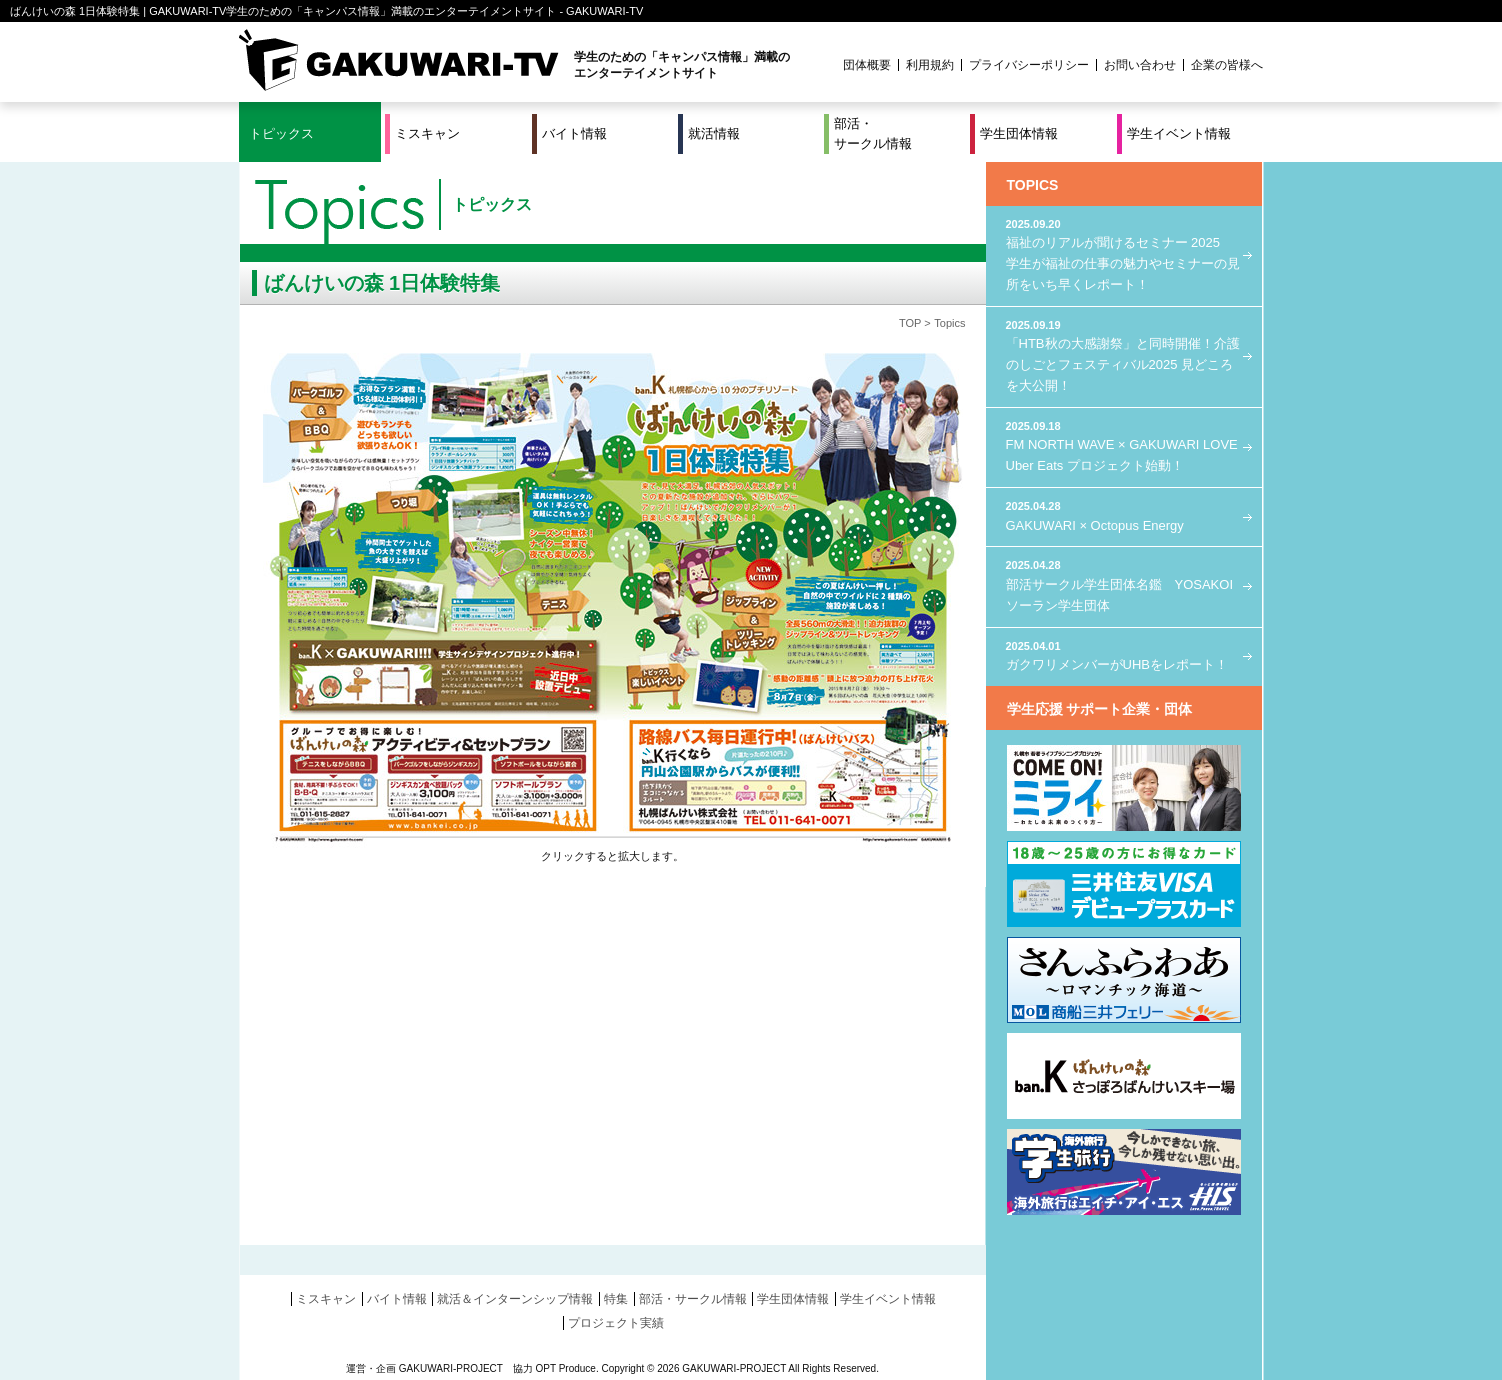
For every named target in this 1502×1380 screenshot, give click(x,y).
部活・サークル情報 (873, 133)
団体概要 (867, 65)
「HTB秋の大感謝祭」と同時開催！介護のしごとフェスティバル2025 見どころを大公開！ (1124, 355)
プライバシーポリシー (1029, 65)
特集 (616, 1299)
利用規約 (930, 65)
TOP (910, 323)
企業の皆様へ (1227, 65)
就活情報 (714, 133)
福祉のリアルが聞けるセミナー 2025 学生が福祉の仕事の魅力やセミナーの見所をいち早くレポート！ (1124, 254)
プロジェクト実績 (616, 1323)
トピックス (281, 133)
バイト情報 (574, 133)
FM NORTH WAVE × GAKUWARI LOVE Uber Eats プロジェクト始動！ (1124, 445)
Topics (949, 323)
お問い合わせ (1140, 65)
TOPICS (1033, 185)
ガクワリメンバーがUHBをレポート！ (1124, 655)
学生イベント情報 (1179, 133)
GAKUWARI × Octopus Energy (1124, 515)
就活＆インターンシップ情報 (515, 1299)
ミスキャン (427, 133)
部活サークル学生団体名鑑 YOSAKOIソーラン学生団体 (1124, 584)
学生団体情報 (1019, 133)
